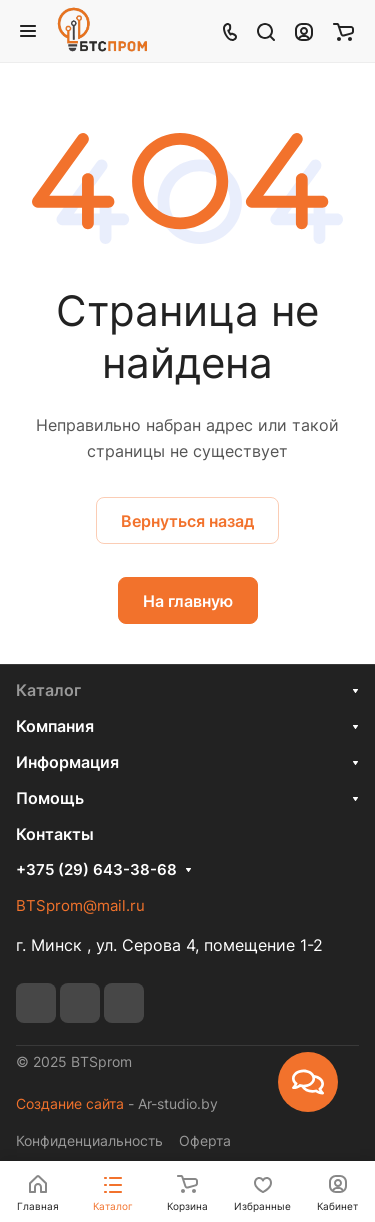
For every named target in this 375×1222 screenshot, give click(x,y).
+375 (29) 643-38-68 (96, 870)
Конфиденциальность (89, 1140)
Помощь (50, 798)
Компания (55, 726)
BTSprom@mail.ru (80, 905)
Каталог (48, 690)
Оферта (205, 1140)
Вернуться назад (187, 521)
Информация (67, 762)
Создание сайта (70, 1103)
